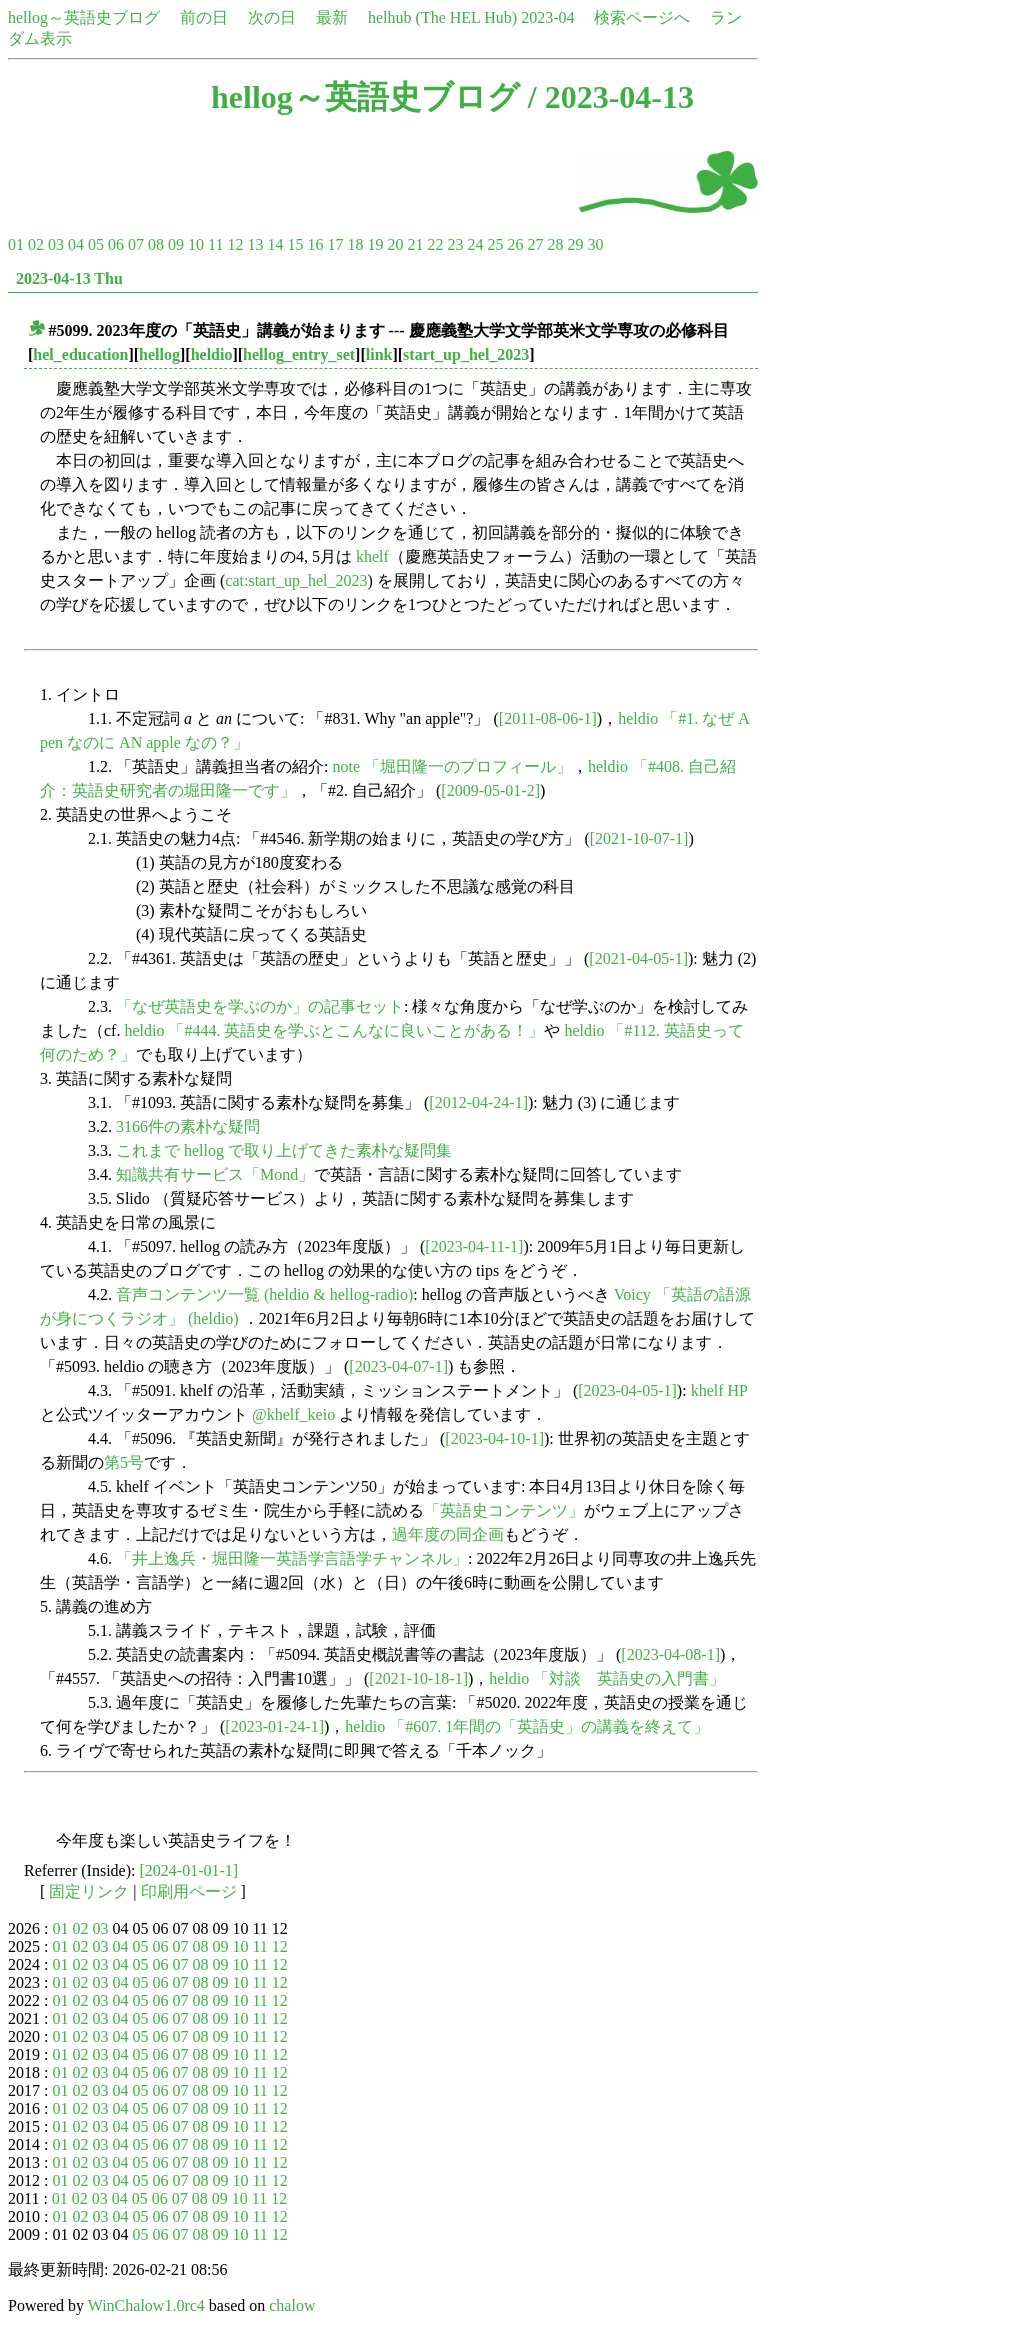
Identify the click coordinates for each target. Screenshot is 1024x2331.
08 (156, 244)
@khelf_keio (293, 1414)
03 (56, 244)
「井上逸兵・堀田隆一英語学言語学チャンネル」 (292, 1558)
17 (335, 244)
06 (116, 244)
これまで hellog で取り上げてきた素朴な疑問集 (284, 1150)
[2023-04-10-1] (494, 1438)
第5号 (124, 1462)
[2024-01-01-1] (189, 1870)
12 (235, 244)
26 (515, 244)
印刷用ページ (189, 1891)
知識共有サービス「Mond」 (215, 1174)
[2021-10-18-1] (418, 1678)
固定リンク (89, 1891)
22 (435, 244)
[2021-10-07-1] (639, 838)
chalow (292, 2305)
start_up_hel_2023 (466, 354)
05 (96, 244)
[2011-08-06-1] (548, 718)
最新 (332, 17)
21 (415, 244)
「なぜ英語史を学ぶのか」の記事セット (260, 1006)
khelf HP (719, 1390)
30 (595, 244)
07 (136, 244)
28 (555, 244)
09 (176, 244)
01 (16, 244)
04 (76, 244)
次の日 (272, 17)
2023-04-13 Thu (69, 278)
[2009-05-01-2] (490, 790)
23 (455, 244)
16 (315, 244)
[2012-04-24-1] (478, 1102)
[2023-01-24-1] (274, 1726)
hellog (159, 354)
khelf (372, 556)
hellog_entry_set (299, 354)
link (379, 354)
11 (215, 244)
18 (355, 244)
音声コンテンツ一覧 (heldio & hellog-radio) (264, 1294)
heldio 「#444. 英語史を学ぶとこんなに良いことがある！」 (334, 1030)
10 (196, 244)
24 (475, 244)
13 (255, 244)
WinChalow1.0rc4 (146, 2305)
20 (395, 244)
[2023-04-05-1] (627, 1390)
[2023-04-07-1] (398, 1366)
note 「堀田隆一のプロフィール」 (452, 766)
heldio (212, 354)
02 (36, 244)
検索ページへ (642, 17)
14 (275, 244)
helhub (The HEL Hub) (442, 17)
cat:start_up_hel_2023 (296, 580)
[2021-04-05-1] (638, 958)
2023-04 (547, 17)
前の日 (204, 17)
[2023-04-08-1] (670, 1654)
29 (575, 244)
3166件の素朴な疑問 (188, 1126)
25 (495, 244)
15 (295, 244)
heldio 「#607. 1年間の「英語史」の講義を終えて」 (527, 1726)
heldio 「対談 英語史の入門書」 (607, 1678)
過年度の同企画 (448, 1534)
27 (535, 244)
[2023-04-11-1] (474, 1246)
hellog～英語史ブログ (84, 17)
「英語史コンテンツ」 (504, 1510)
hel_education (80, 354)
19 (375, 244)
